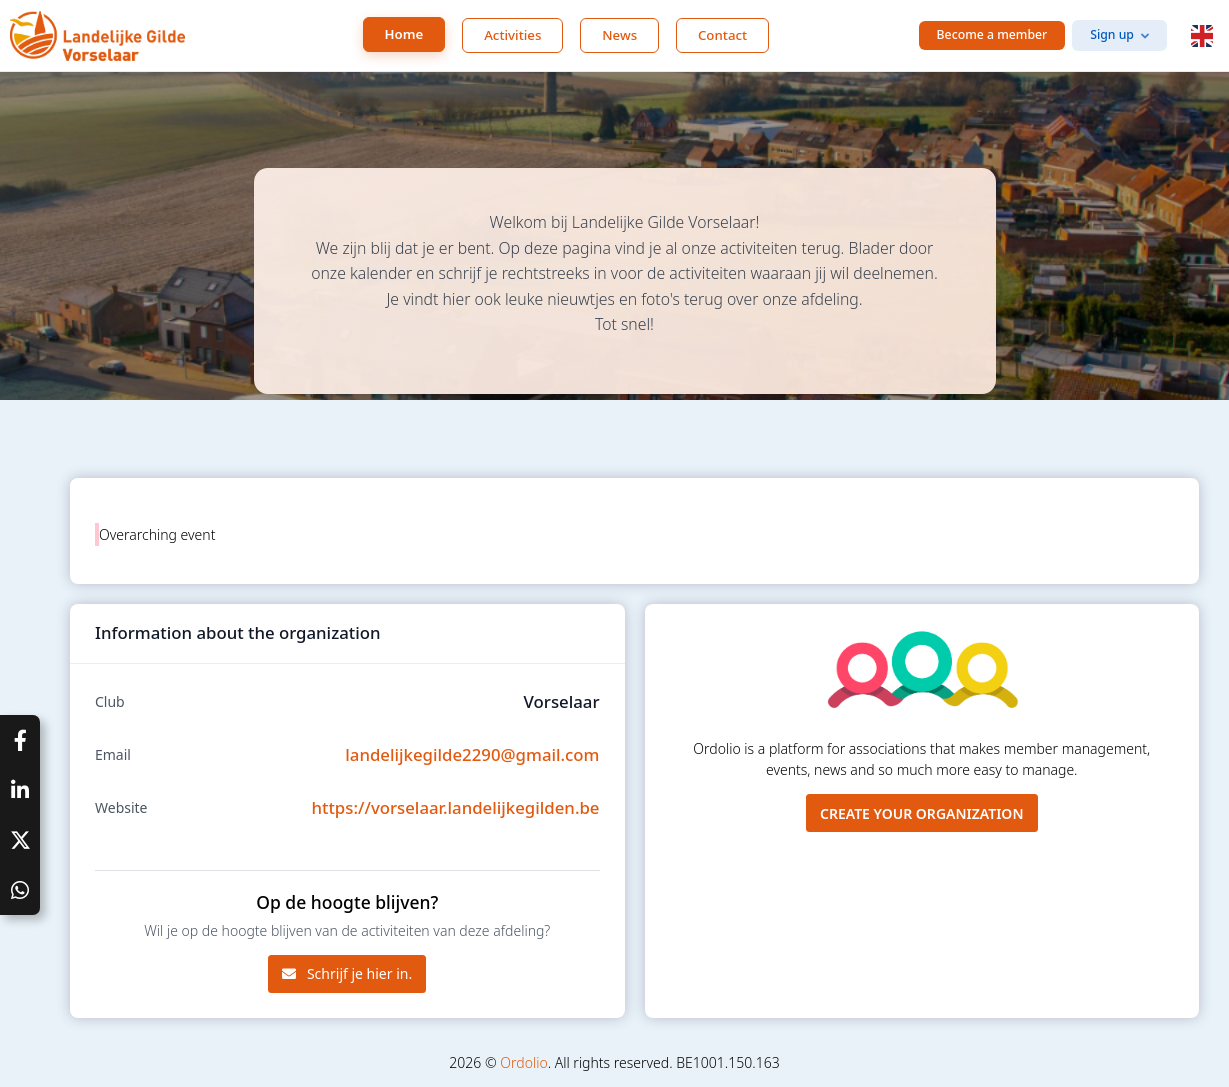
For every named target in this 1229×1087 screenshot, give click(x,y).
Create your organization (922, 813)
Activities (512, 35)
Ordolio (523, 1062)
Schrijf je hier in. (347, 973)
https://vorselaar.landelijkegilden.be (455, 807)
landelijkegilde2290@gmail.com (472, 754)
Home (404, 34)
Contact (722, 35)
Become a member (992, 34)
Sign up (1112, 34)
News (619, 35)
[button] (1202, 36)
